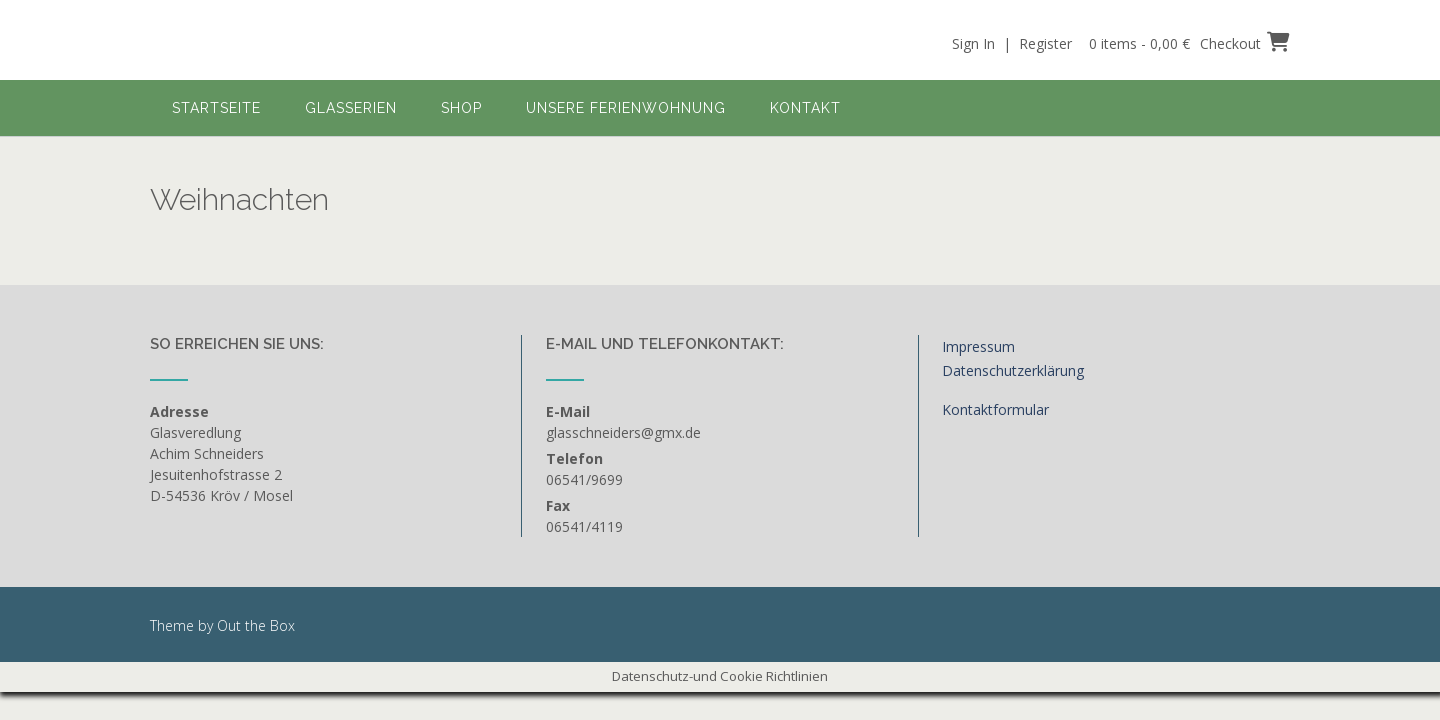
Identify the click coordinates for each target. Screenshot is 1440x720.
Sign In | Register (1012, 43)
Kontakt (805, 108)
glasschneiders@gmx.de (623, 432)
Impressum (978, 346)
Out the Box (256, 625)
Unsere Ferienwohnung (626, 108)
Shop (461, 108)
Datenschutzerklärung (1013, 370)
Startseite (216, 108)
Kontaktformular (995, 409)
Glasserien (351, 108)
